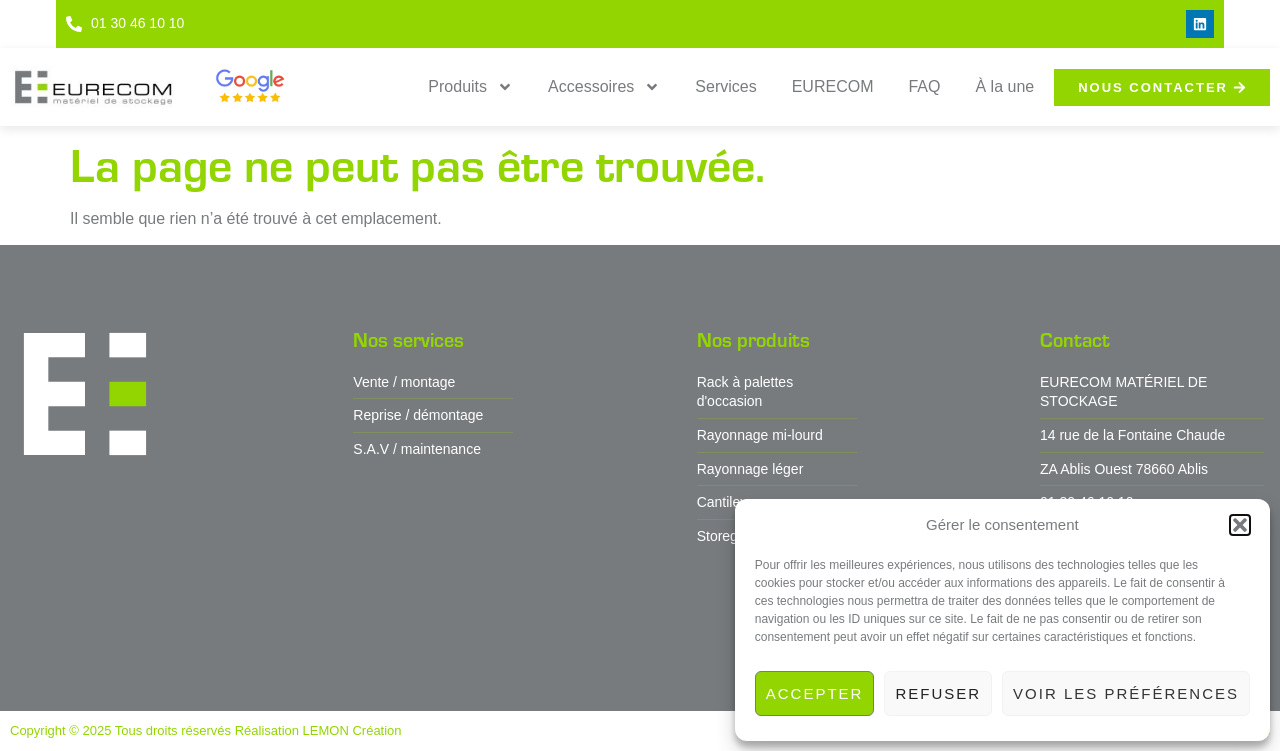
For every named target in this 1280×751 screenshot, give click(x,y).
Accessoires (604, 87)
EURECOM (833, 86)
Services (725, 86)
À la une (1004, 86)
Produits (470, 87)
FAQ (924, 86)
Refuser (938, 693)
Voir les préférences (1126, 693)
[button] (1240, 525)
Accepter (815, 693)
